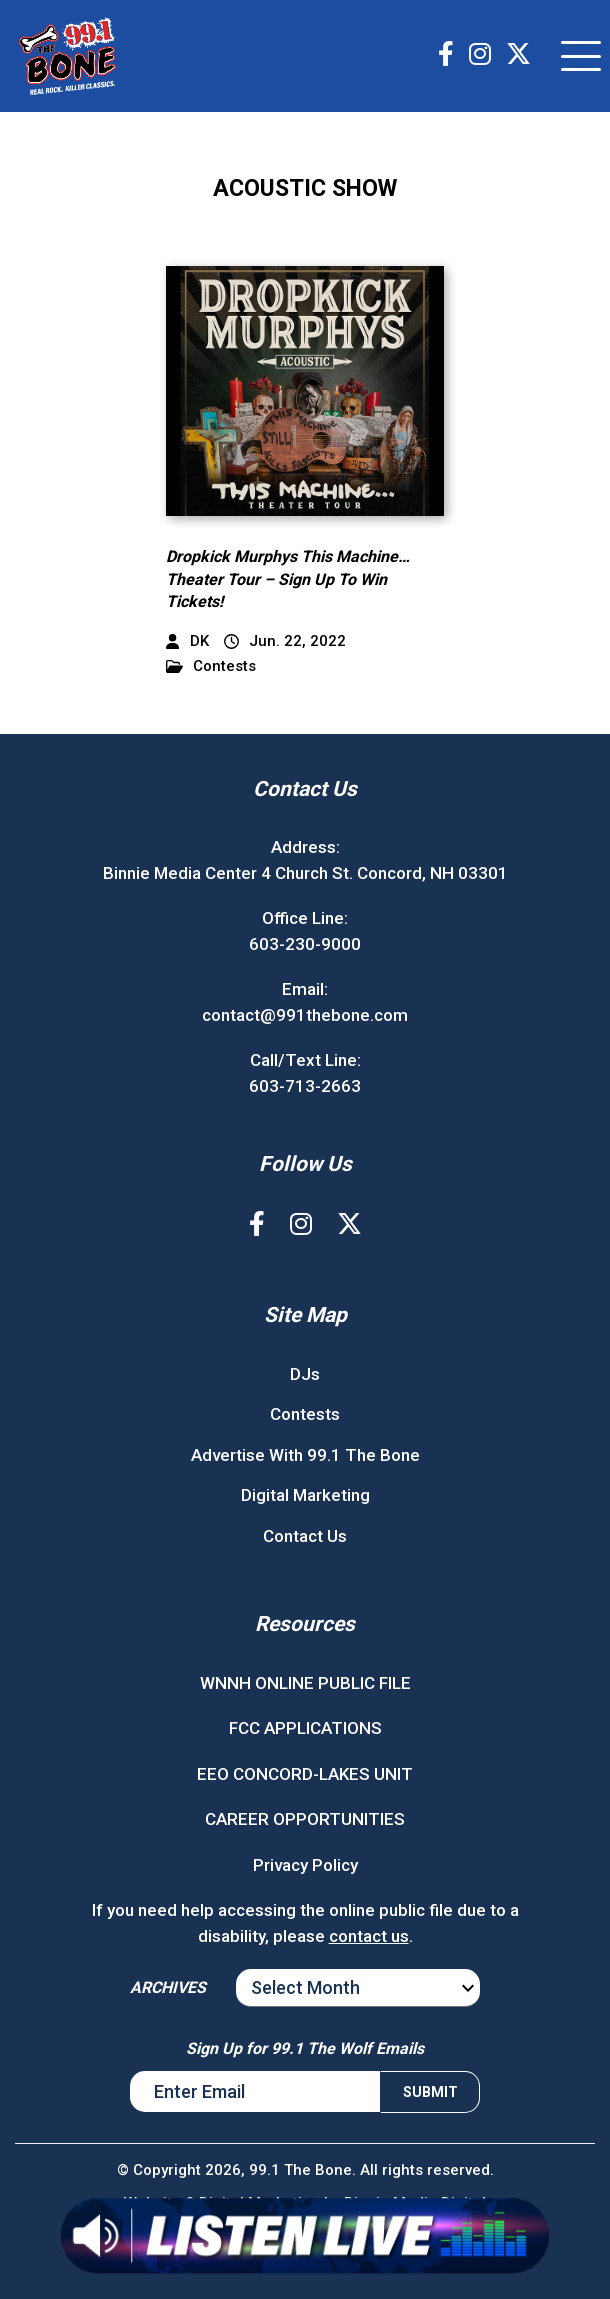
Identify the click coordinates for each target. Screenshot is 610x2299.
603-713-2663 (305, 1086)
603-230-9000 (305, 944)
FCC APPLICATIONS (305, 1728)
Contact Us (305, 1536)
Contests (211, 666)
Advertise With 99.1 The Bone (305, 1455)
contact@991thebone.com (305, 1015)
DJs (305, 1374)
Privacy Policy (305, 1865)
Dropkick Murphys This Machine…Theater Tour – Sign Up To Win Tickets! (288, 579)
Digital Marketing (305, 1495)
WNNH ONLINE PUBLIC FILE (305, 1683)
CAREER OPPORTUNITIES (305, 1819)
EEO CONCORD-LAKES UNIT (305, 1774)
